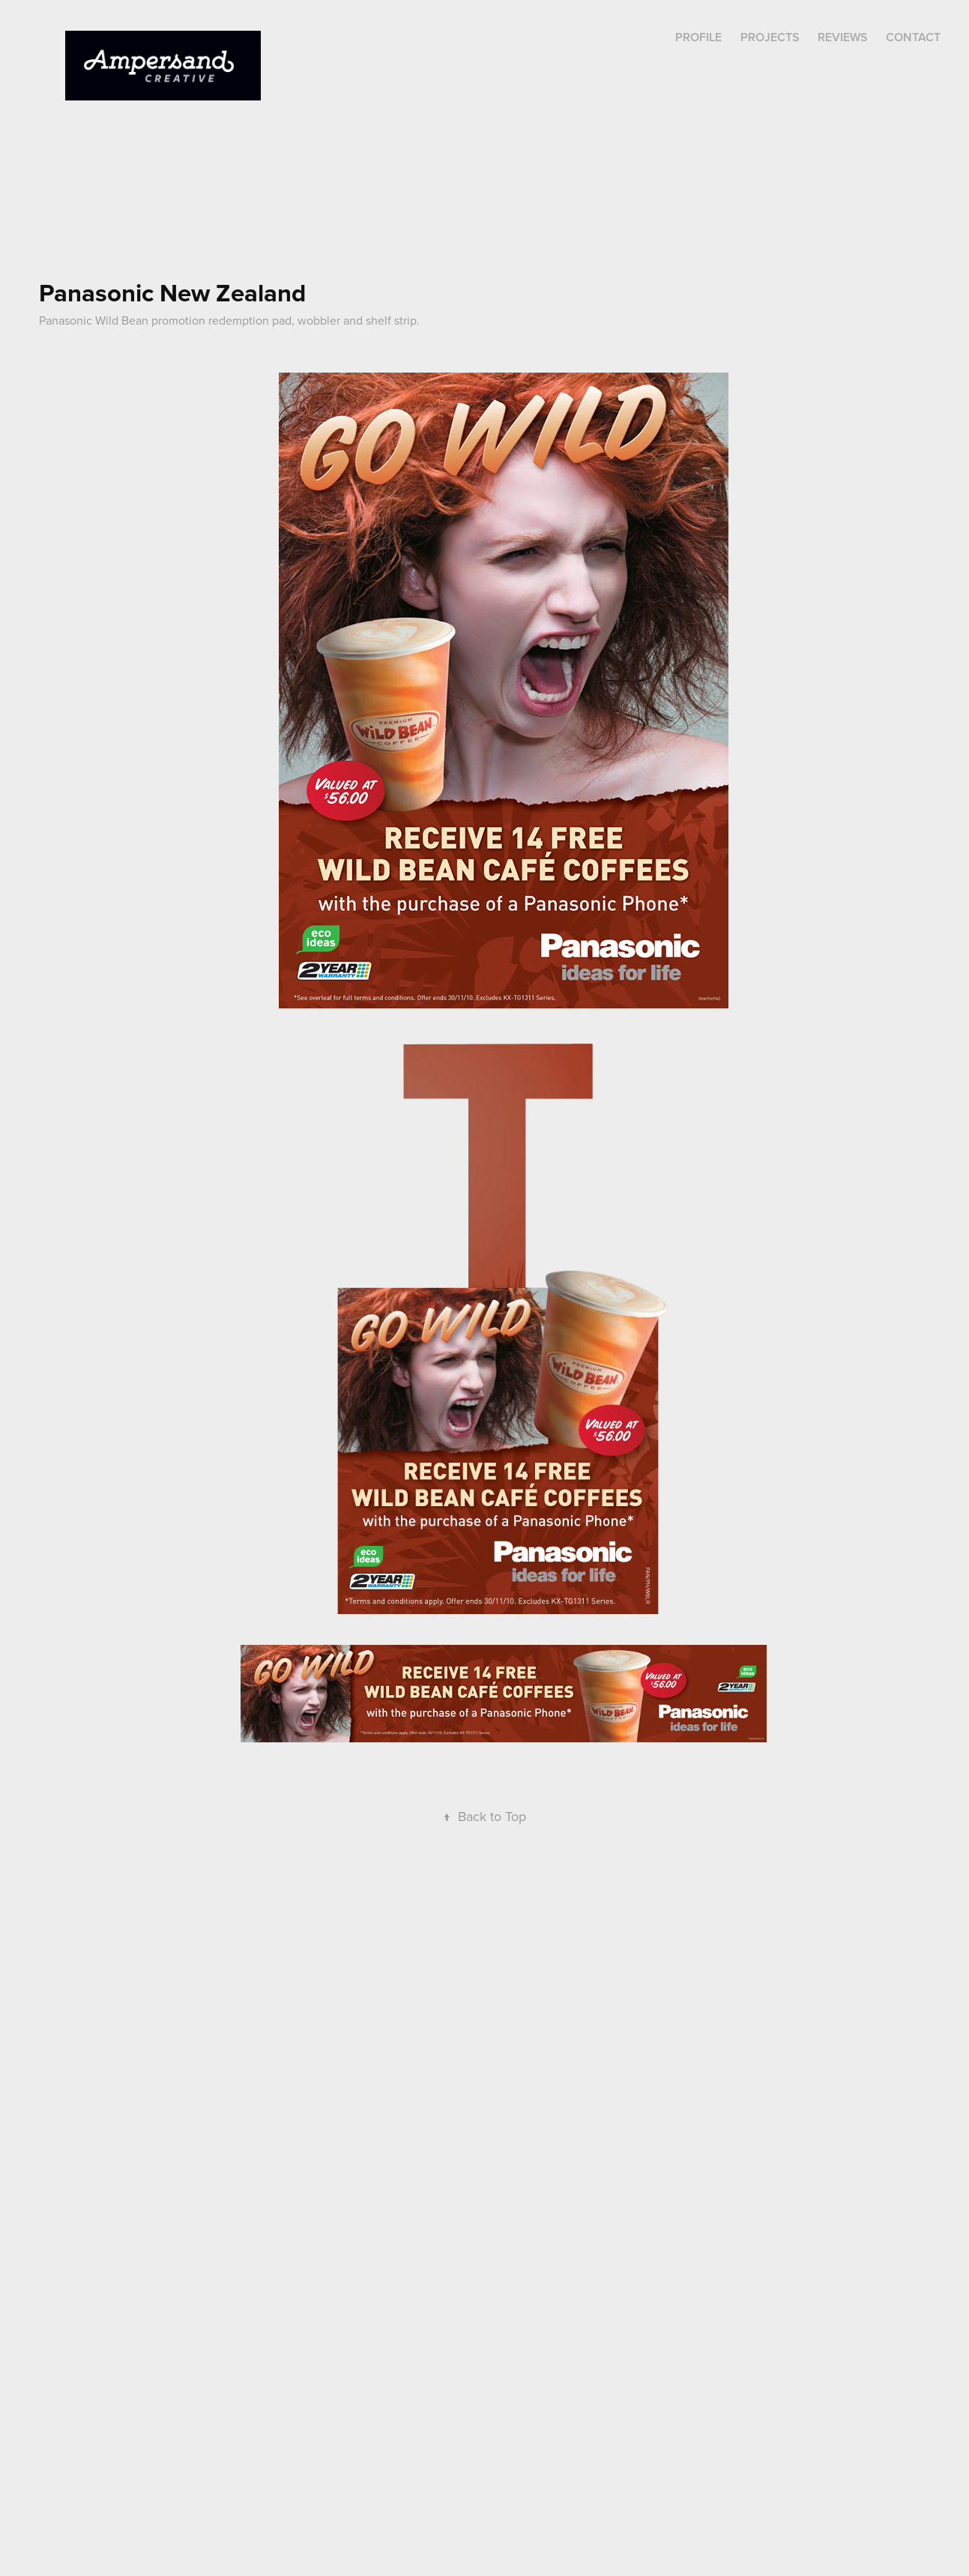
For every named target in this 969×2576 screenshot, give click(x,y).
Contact (913, 37)
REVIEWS (843, 37)
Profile (698, 37)
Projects (770, 37)
